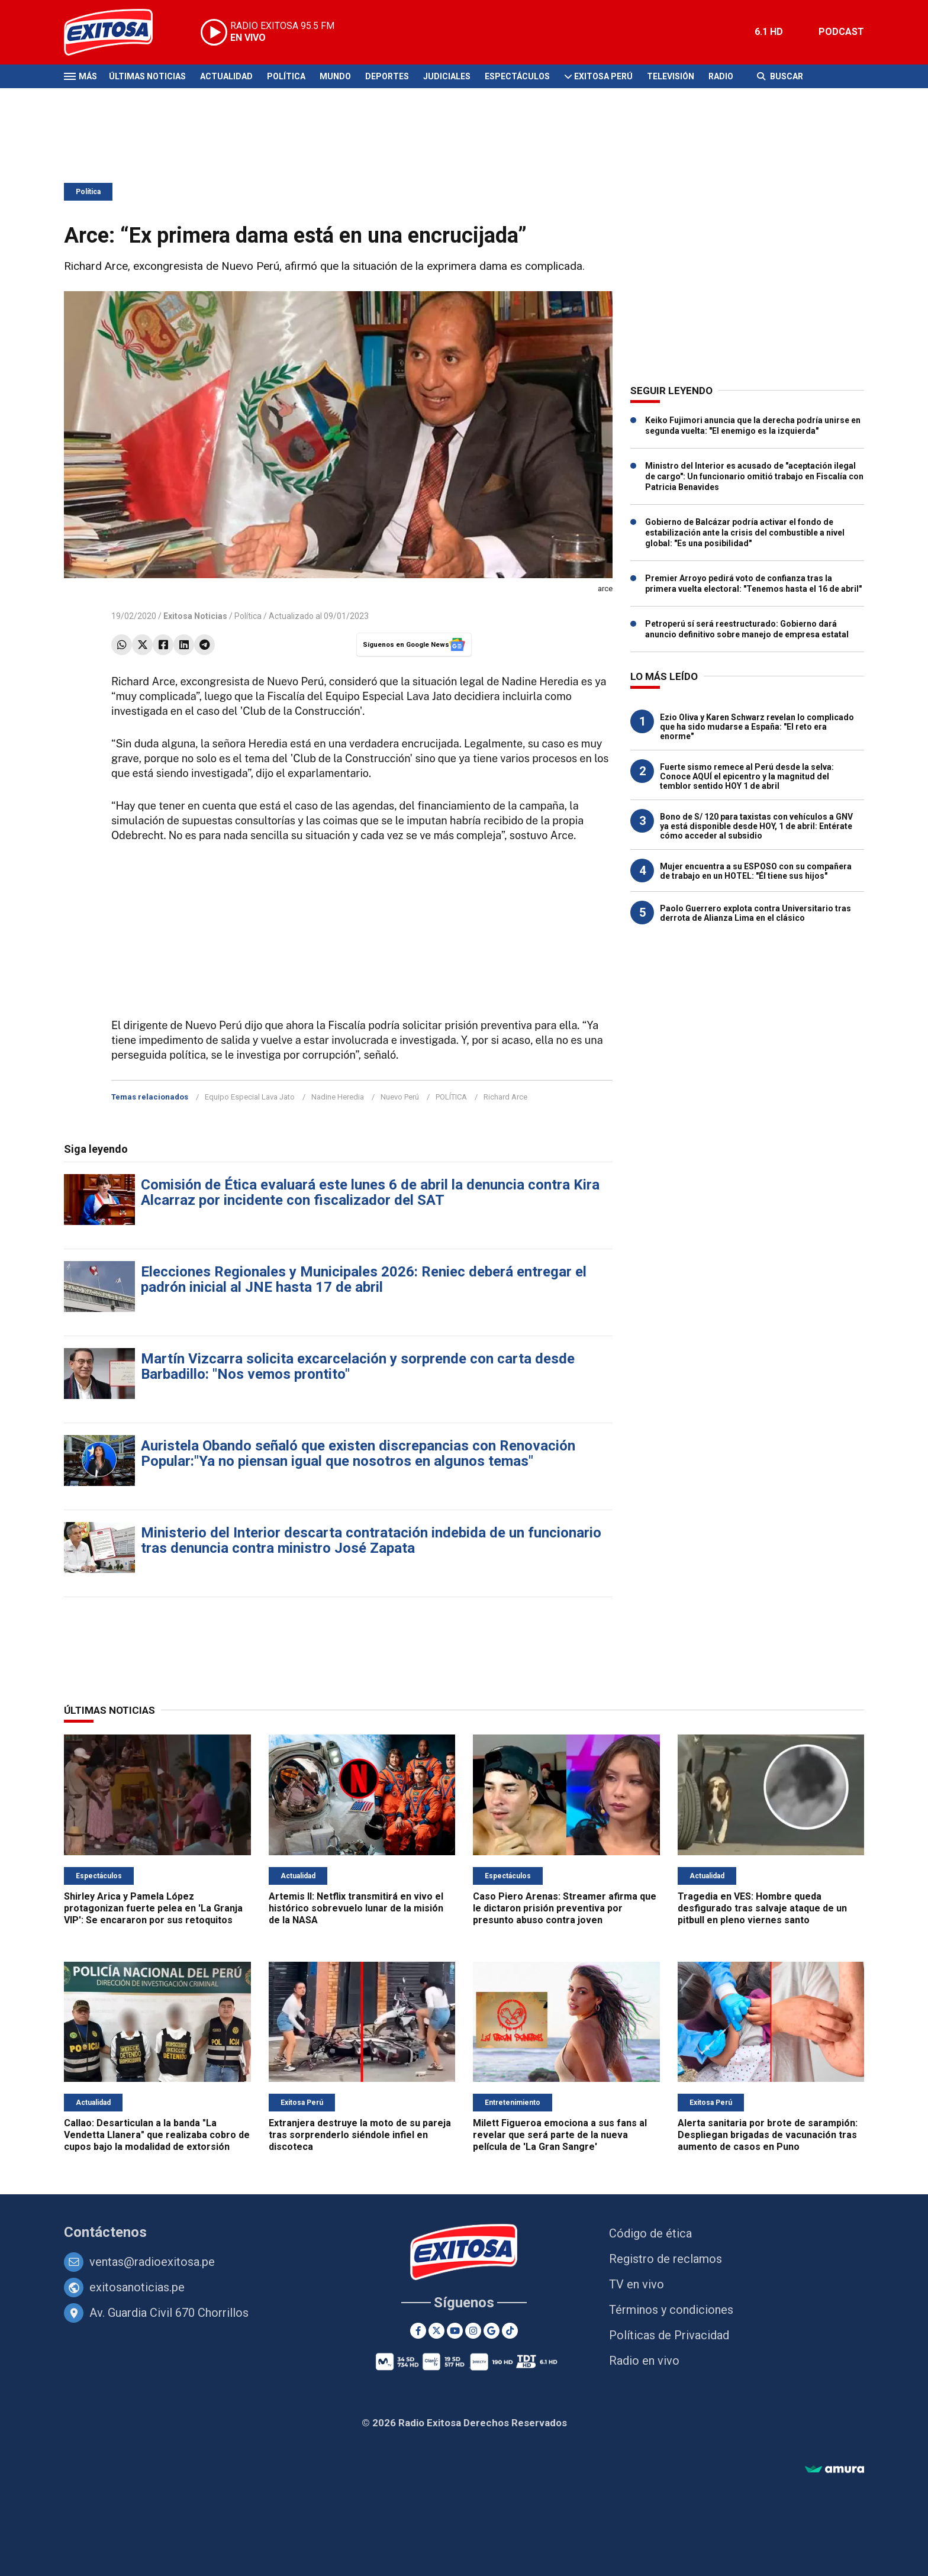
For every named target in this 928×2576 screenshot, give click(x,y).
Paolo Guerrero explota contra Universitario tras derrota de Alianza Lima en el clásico (755, 913)
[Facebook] (418, 2331)
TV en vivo (636, 2284)
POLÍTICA (451, 1096)
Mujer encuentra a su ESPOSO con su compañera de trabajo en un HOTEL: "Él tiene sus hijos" (756, 871)
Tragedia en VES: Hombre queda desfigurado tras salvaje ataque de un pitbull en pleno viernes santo (762, 1908)
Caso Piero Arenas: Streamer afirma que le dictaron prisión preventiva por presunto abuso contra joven (564, 1908)
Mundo (335, 76)
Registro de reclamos (665, 2259)
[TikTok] (510, 2331)
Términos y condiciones (671, 2310)
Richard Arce (505, 1096)
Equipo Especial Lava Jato (250, 1096)
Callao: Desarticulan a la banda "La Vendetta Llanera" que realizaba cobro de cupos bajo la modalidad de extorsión (157, 2134)
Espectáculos (517, 76)
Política (286, 76)
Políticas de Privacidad (669, 2335)
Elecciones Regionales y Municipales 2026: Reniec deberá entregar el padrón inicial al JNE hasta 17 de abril (364, 1279)
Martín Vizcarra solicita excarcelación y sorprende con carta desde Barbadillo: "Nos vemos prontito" (358, 1366)
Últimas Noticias (147, 76)
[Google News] (492, 2331)
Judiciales (447, 76)
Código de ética (650, 2233)
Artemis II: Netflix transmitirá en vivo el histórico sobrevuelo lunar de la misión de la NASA (356, 1908)
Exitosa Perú (603, 76)
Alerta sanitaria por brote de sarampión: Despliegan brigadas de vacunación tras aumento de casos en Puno (768, 2134)
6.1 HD (769, 31)
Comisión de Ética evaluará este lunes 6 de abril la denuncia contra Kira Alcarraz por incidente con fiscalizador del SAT (370, 1192)
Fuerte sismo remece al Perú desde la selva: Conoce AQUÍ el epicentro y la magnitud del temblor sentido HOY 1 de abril (747, 776)
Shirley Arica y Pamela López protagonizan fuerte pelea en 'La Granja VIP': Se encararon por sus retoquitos (153, 1908)
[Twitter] (436, 2331)
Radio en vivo (644, 2360)
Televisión (670, 76)
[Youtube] (455, 2331)
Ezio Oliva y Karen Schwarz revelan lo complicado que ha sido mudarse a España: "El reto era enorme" (757, 726)
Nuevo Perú (400, 1096)
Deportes (387, 76)
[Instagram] (473, 2331)
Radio (720, 76)
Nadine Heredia (337, 1096)
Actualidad (226, 76)
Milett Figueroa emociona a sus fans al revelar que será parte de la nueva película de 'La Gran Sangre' (560, 2134)
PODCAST (841, 31)
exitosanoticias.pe (137, 2287)
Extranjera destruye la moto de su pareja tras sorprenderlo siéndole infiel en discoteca (360, 2134)
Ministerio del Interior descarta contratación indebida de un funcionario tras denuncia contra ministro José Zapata (371, 1540)
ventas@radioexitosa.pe (152, 2262)
